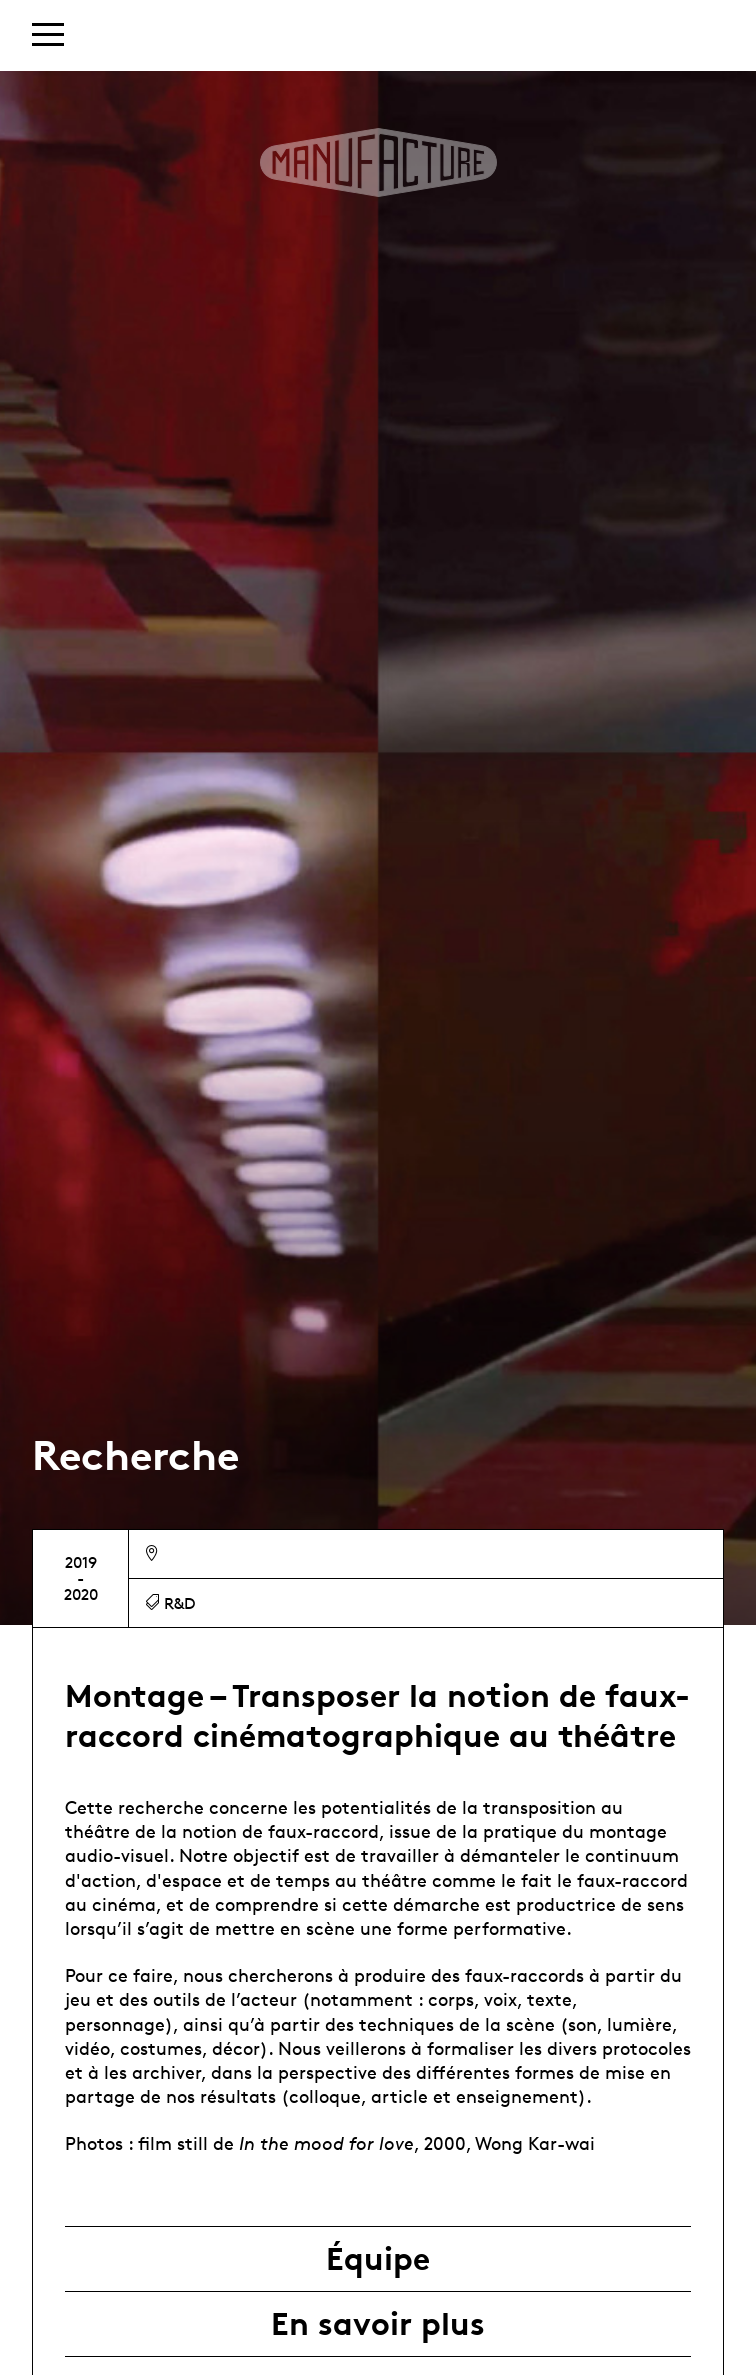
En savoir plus (378, 2324)
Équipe (378, 2259)
